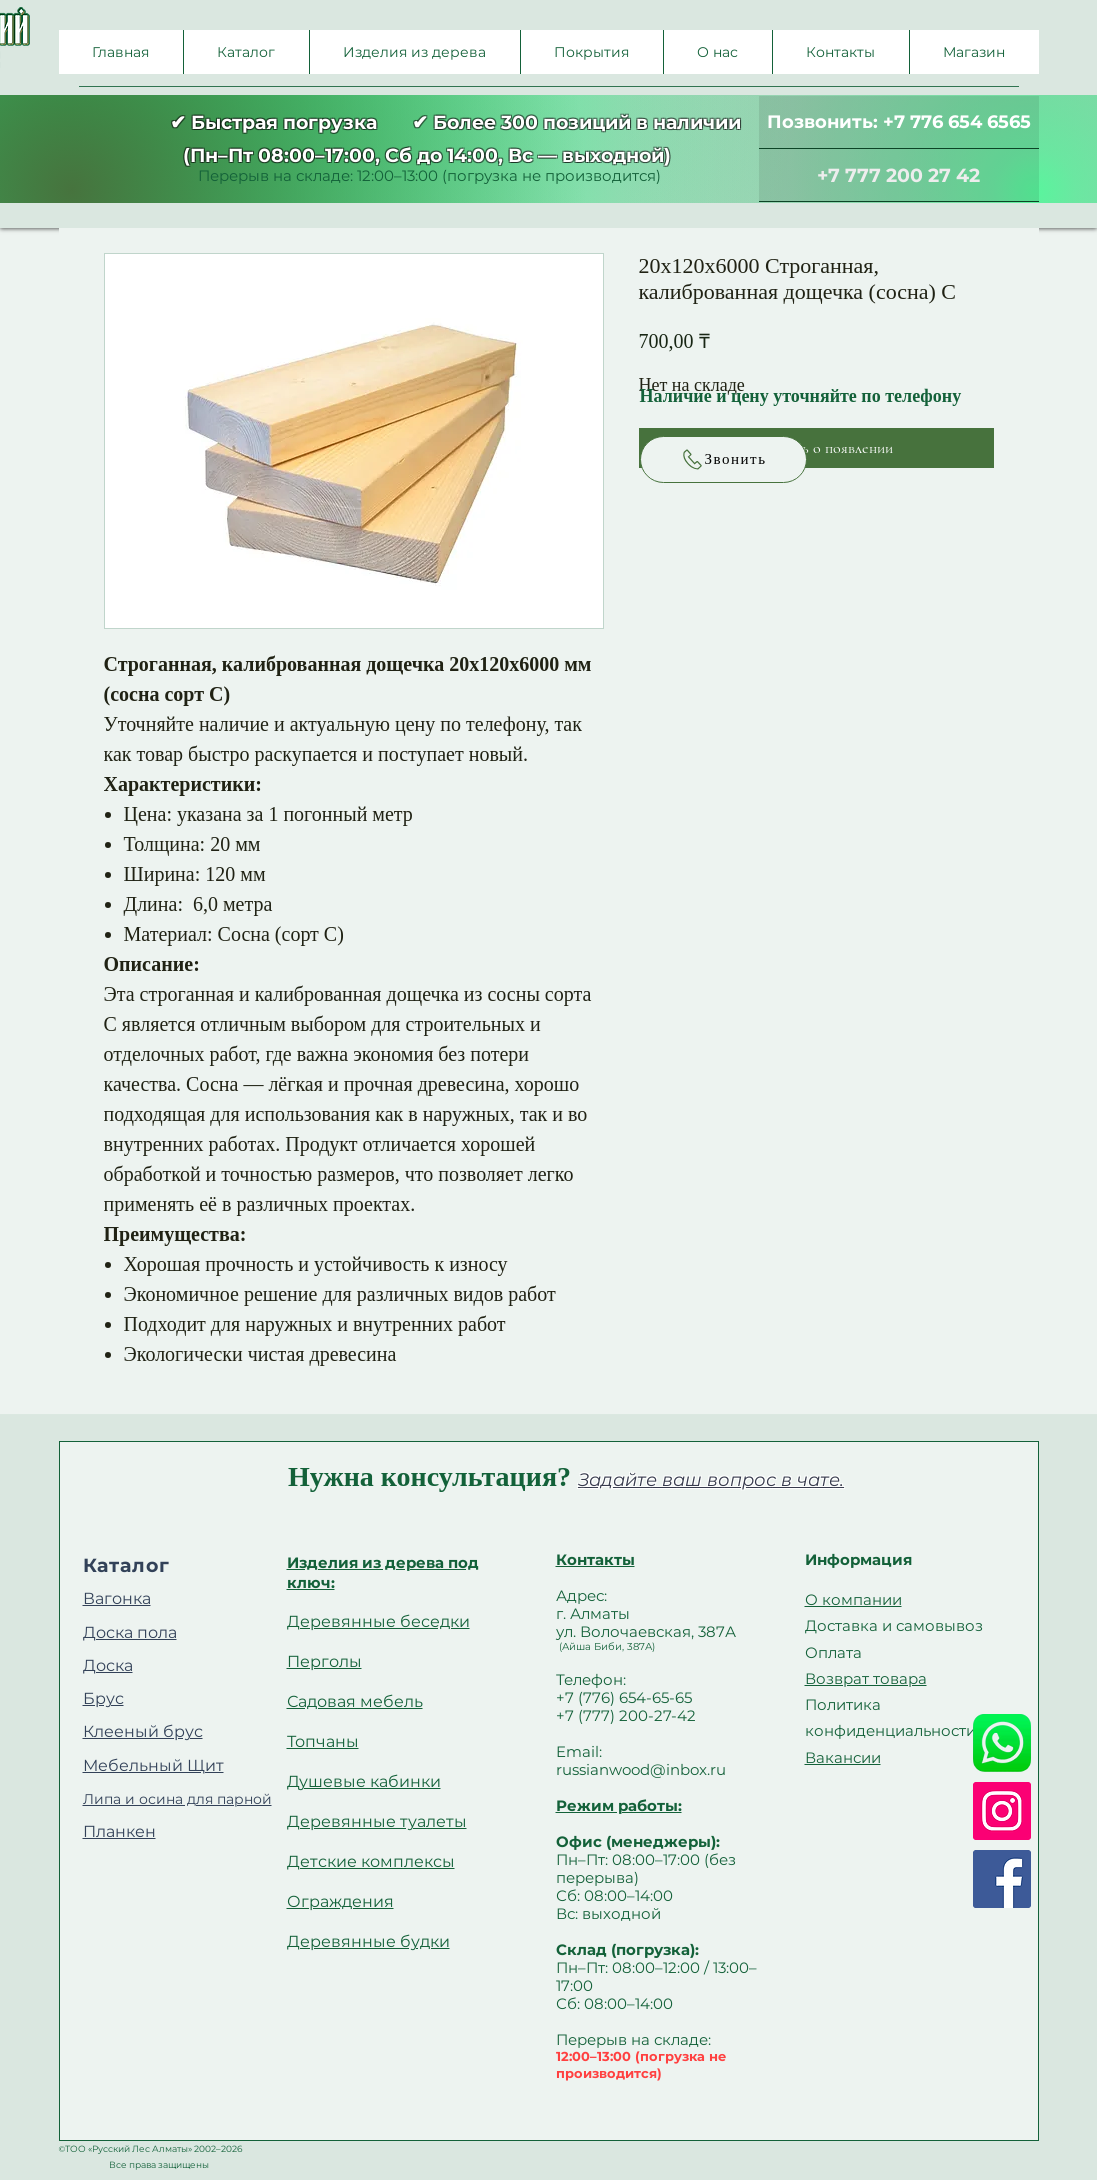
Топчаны (323, 1741)
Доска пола (130, 1632)
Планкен (119, 1831)
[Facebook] (1002, 1879)
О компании (853, 1599)
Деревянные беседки (378, 1621)
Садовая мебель (355, 1701)
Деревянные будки (368, 1941)
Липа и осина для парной (177, 1799)
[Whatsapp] (1002, 1743)
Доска (108, 1665)
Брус (103, 1698)
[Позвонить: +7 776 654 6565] (899, 122)
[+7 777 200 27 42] (899, 175)
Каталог (127, 1565)
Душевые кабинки (364, 1781)
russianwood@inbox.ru (641, 1769)
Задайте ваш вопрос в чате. (711, 1480)
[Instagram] (1002, 1811)
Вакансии (843, 1757)
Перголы (324, 1661)
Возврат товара (866, 1678)
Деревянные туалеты (377, 1821)
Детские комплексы (371, 1861)
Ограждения (340, 1901)
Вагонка (117, 1598)
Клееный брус (143, 1731)
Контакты (595, 1559)
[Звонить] (723, 459)
